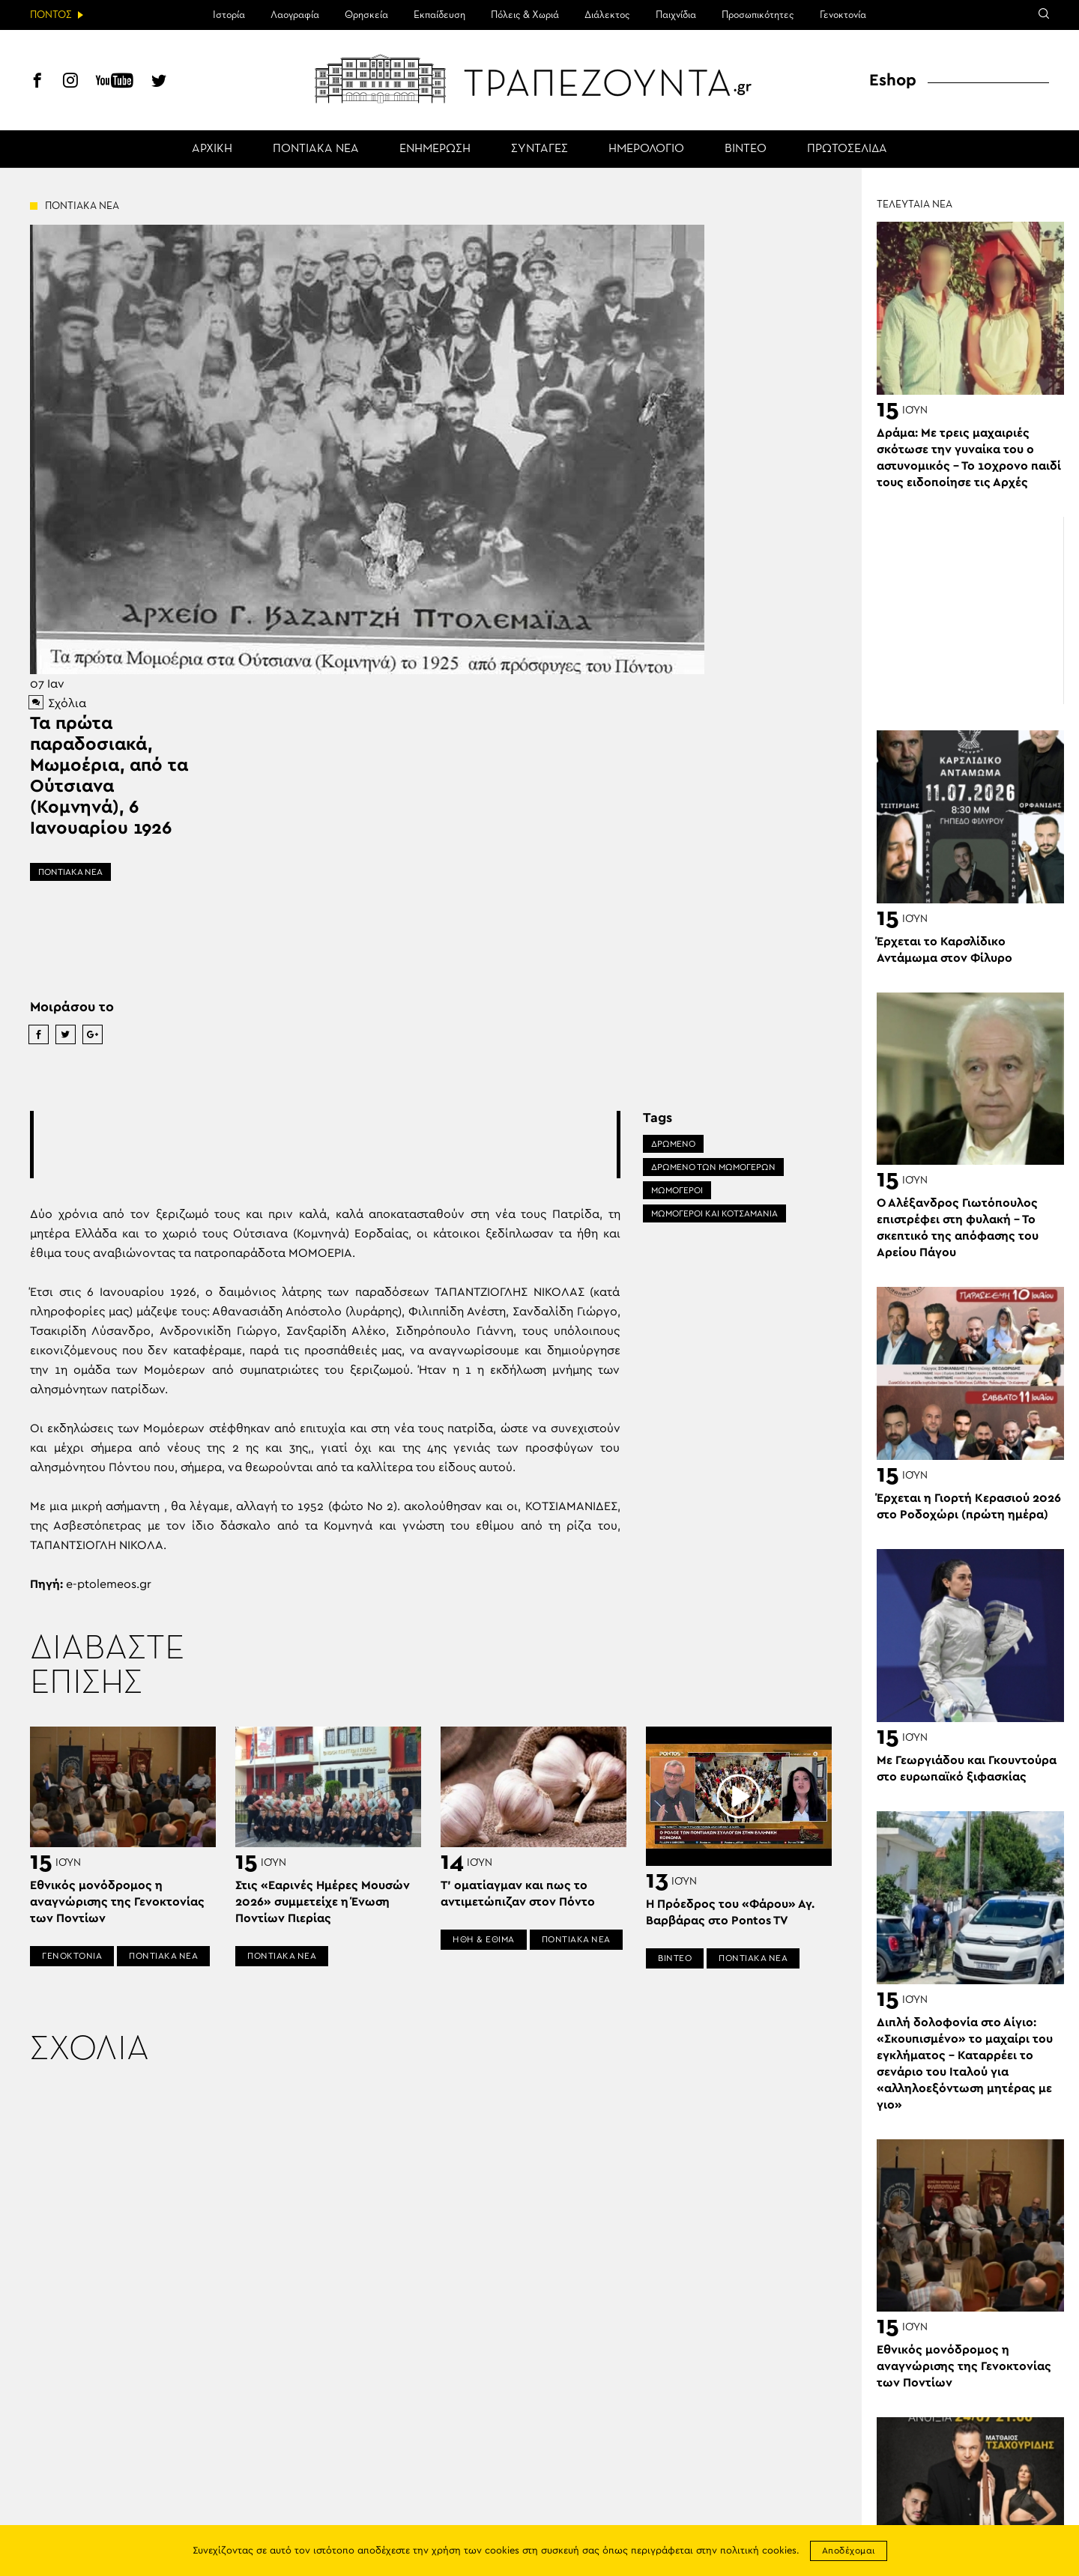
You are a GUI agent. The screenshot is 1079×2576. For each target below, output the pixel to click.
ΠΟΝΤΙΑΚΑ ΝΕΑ (316, 149)
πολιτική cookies (758, 2551)
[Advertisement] (325, 1144)
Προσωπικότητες (758, 15)
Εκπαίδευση (439, 15)
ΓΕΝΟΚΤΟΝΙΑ (72, 1955)
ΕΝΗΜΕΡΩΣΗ (435, 149)
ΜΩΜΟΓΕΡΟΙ (677, 1190)
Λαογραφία (294, 15)
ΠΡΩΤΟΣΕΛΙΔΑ (847, 149)
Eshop (892, 80)
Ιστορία (229, 15)
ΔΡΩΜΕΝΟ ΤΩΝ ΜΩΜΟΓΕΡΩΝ (713, 1167)
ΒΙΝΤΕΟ (746, 149)
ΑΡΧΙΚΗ (212, 149)
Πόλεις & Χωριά (525, 15)
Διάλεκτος (607, 15)
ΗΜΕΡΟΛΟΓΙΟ (646, 149)
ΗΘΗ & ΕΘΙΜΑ (484, 1939)
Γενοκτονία (843, 15)
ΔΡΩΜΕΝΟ (673, 1143)
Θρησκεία (366, 15)
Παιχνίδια (676, 15)
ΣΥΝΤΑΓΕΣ (539, 149)
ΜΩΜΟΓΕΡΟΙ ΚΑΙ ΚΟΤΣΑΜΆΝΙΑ (714, 1213)
